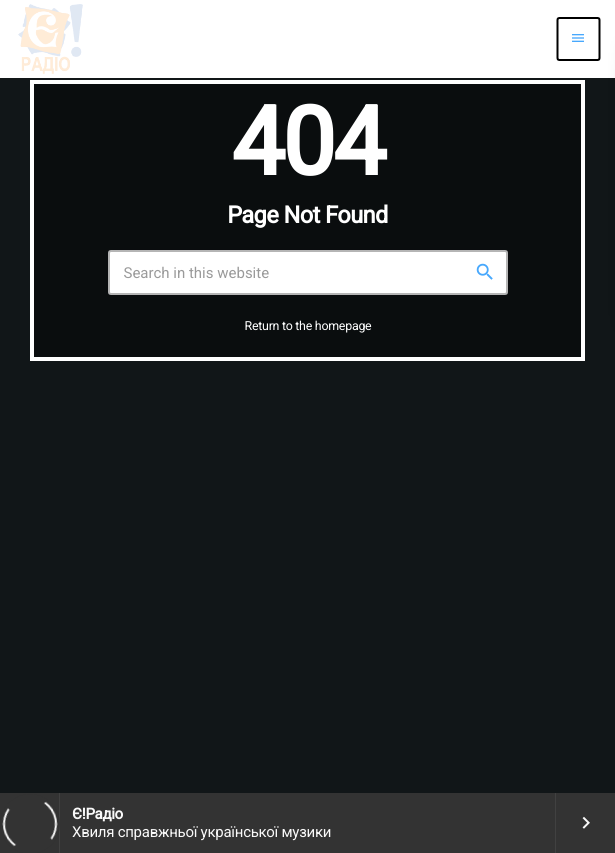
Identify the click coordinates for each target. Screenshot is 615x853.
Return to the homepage (308, 326)
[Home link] (50, 39)
